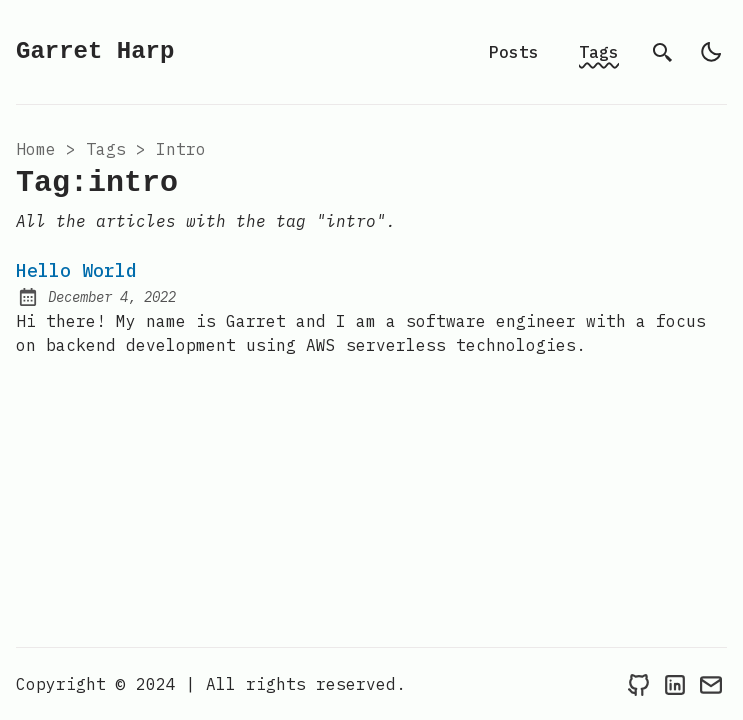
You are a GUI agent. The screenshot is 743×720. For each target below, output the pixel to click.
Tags (599, 52)
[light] (711, 52)
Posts (514, 52)
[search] (663, 52)
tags (106, 149)
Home (36, 149)
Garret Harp (95, 51)
